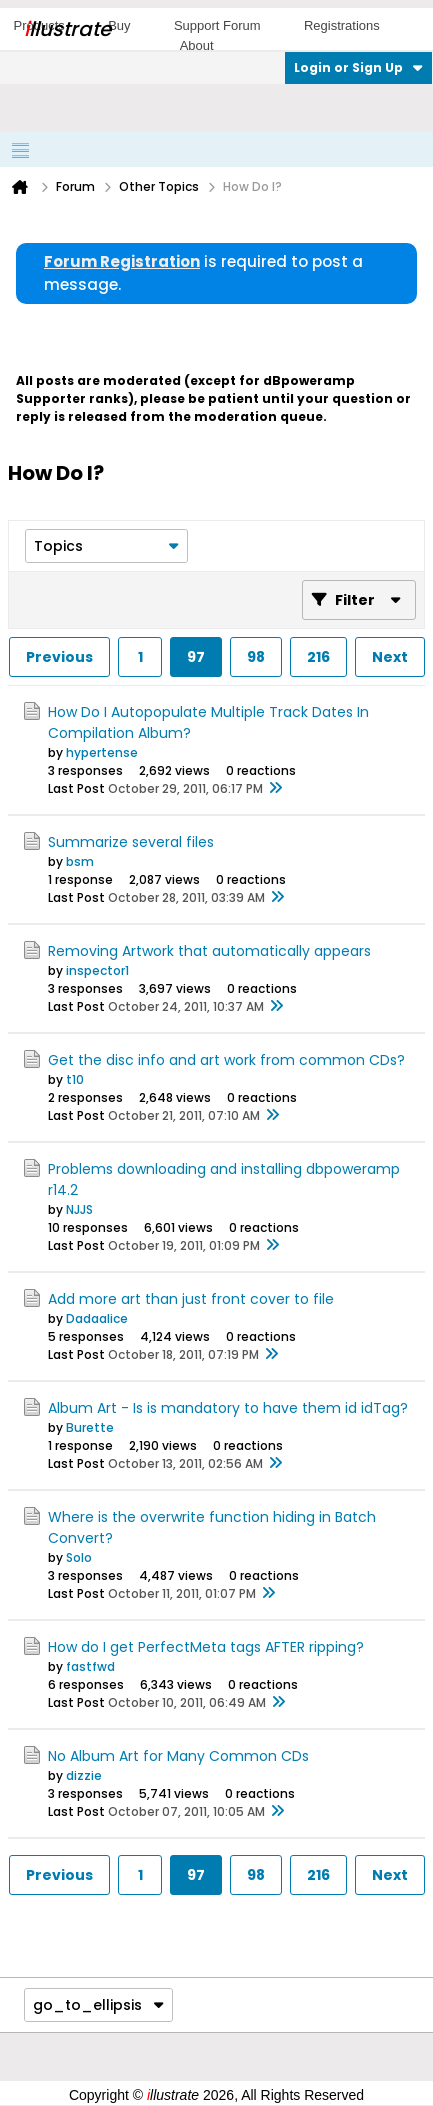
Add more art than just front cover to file (191, 1299)
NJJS (79, 1209)
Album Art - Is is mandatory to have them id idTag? (228, 1408)
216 (318, 657)
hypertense (102, 752)
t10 (75, 1079)
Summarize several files (131, 842)
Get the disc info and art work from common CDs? (226, 1060)
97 (196, 657)
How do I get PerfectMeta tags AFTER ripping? (206, 1647)
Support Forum (217, 25)
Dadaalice (97, 1318)
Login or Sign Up (358, 67)
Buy (119, 25)
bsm (80, 861)
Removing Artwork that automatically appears (209, 951)
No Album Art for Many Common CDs (178, 1756)
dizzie (84, 1775)
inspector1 (97, 970)
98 (256, 657)
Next (390, 657)
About (197, 45)
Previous (59, 657)
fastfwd (90, 1666)
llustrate (67, 29)
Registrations (342, 25)
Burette (90, 1427)
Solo (79, 1557)
